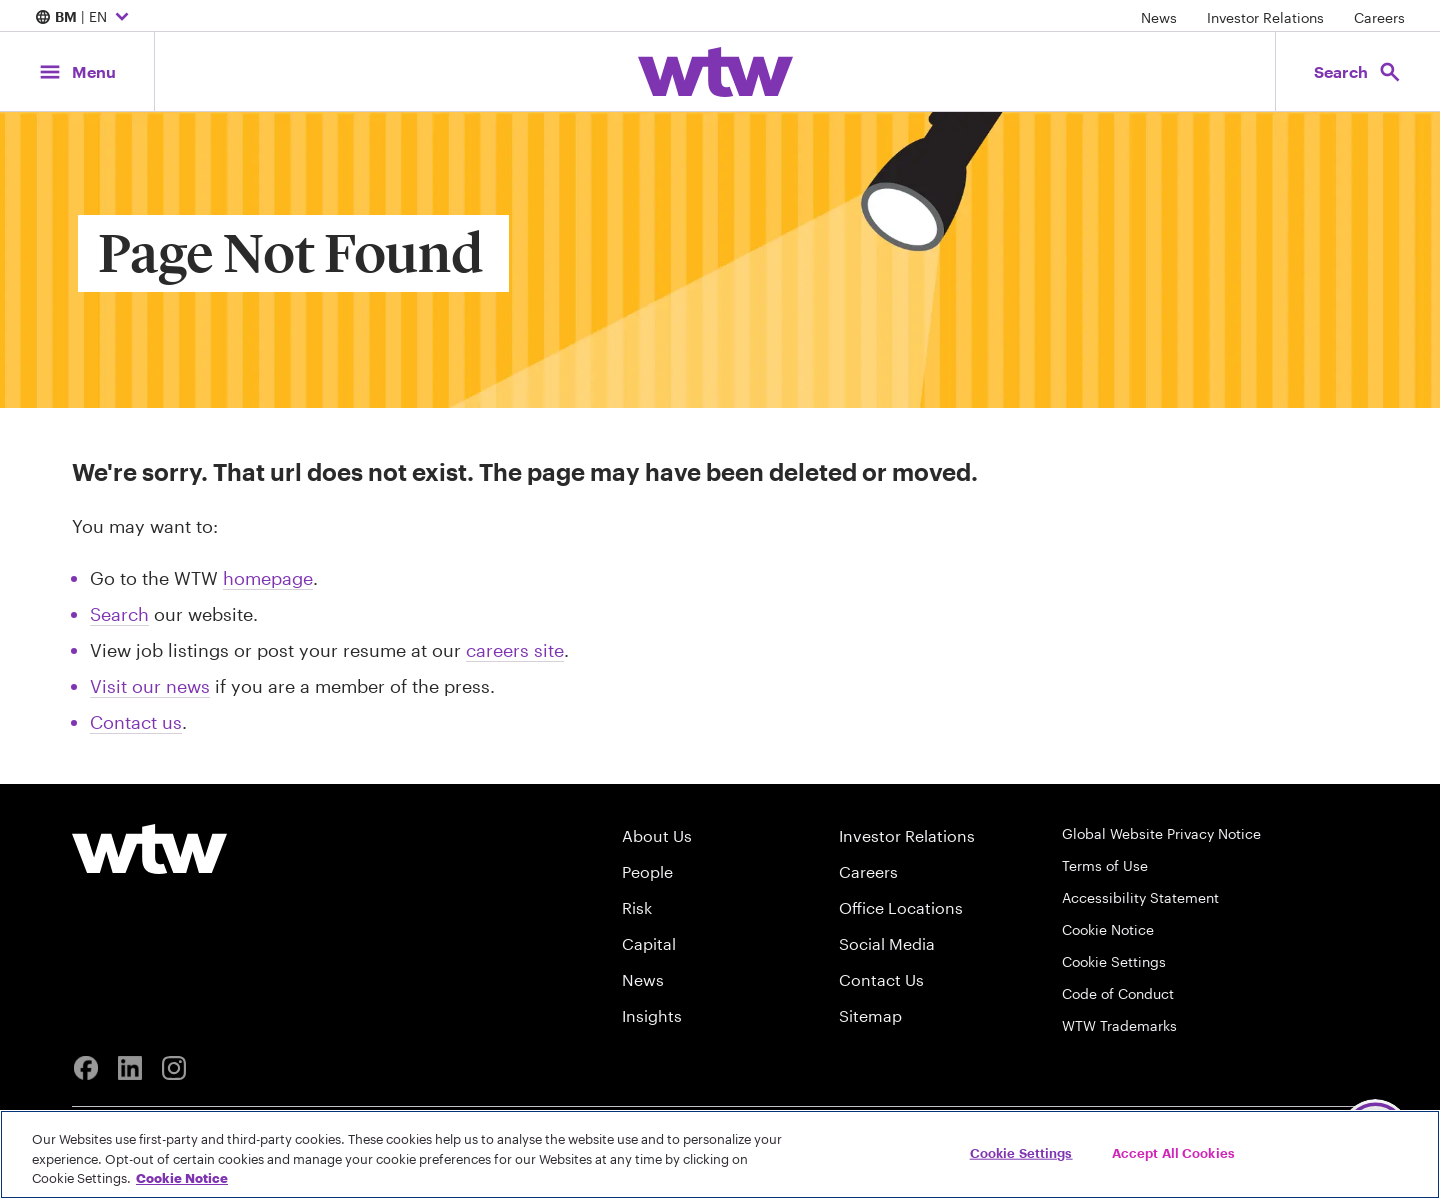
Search (119, 614)
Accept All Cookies (1173, 1152)
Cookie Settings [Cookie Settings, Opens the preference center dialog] (1021, 1152)
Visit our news (150, 686)
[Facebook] (86, 1068)
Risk (637, 907)
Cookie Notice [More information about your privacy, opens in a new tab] (182, 1178)
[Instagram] (174, 1068)
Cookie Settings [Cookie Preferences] (1114, 961)
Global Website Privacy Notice (1161, 833)
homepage (268, 578)
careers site (515, 650)
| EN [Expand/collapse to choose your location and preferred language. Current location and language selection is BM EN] (84, 18)
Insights (652, 1015)
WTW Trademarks (1119, 1025)
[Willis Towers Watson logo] (149, 849)
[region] (720, 1154)
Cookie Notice (1108, 929)
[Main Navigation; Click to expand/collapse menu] (77, 71)
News (1159, 17)
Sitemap (870, 1015)
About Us (657, 835)
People (647, 871)
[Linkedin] (130, 1068)
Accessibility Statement (1140, 897)
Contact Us (881, 979)
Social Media (887, 943)
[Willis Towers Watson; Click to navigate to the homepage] (715, 72)
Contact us (136, 722)
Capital (649, 943)
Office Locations (901, 907)
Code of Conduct (1118, 993)
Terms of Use (1105, 865)
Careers (1379, 17)
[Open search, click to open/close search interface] (1358, 71)
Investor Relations (1265, 17)
